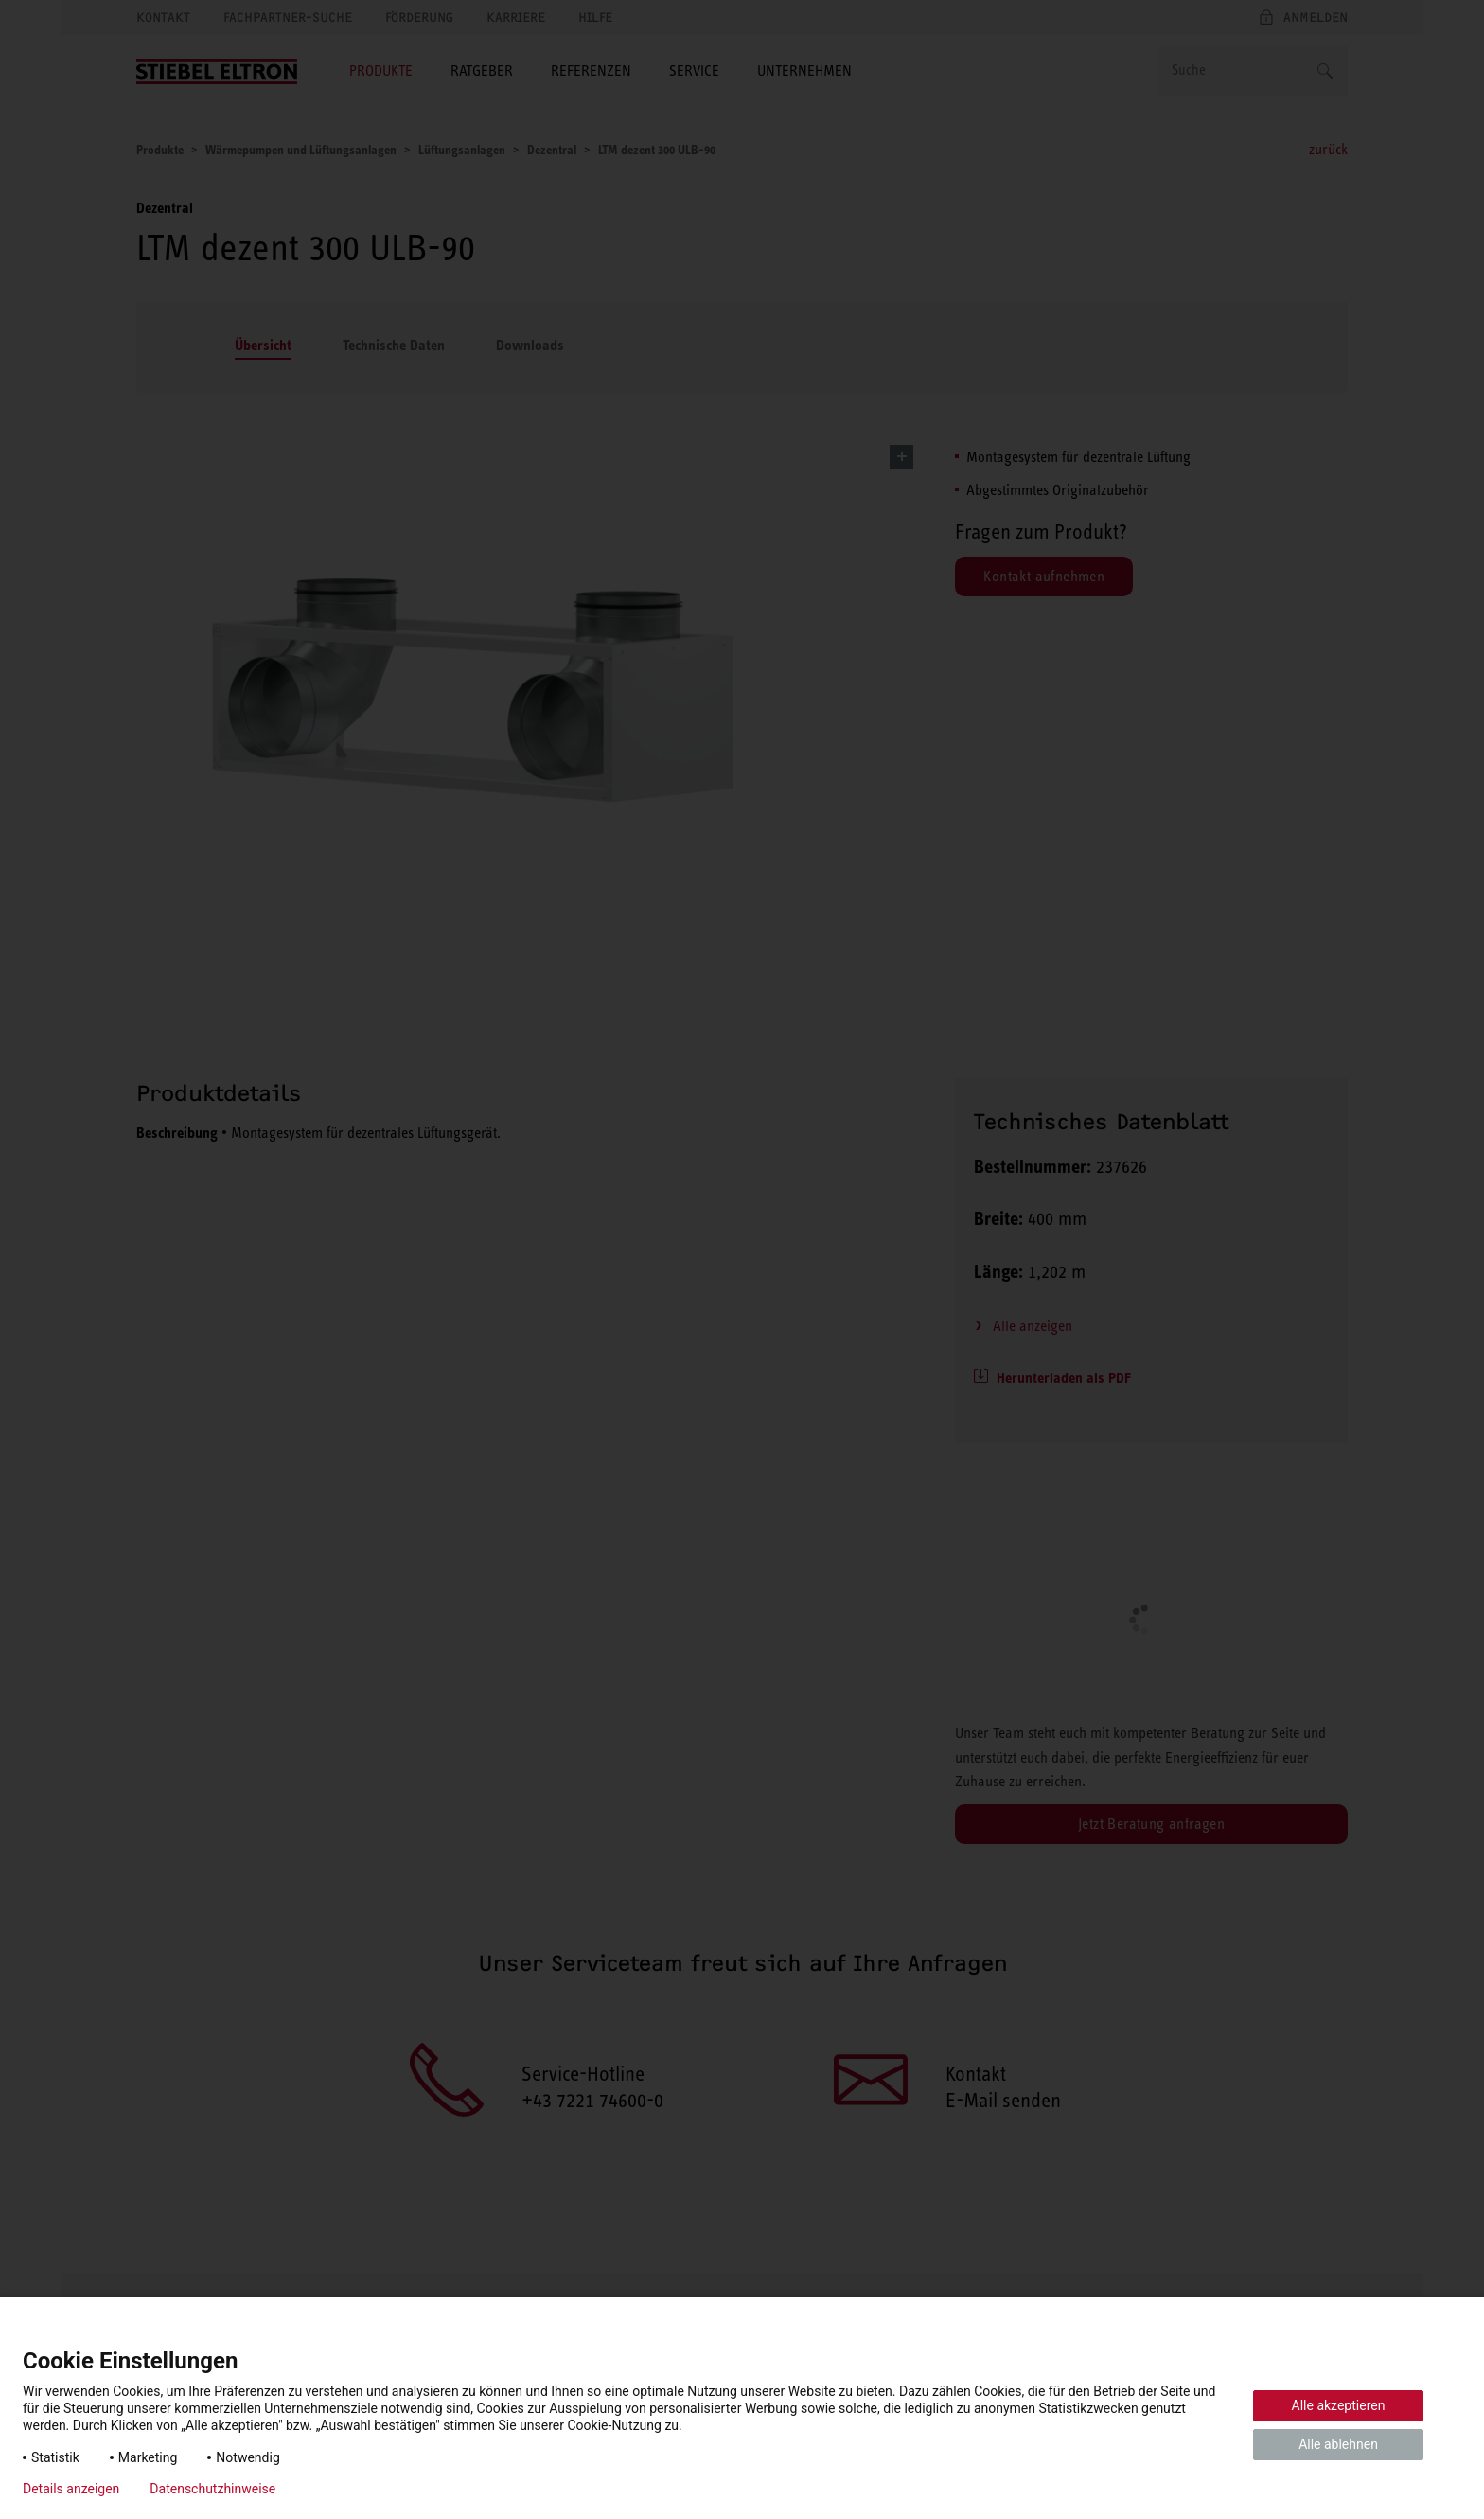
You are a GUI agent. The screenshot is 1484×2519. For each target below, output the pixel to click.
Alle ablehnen (1338, 2444)
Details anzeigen (71, 2488)
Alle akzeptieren (1339, 2405)
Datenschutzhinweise (212, 2488)
